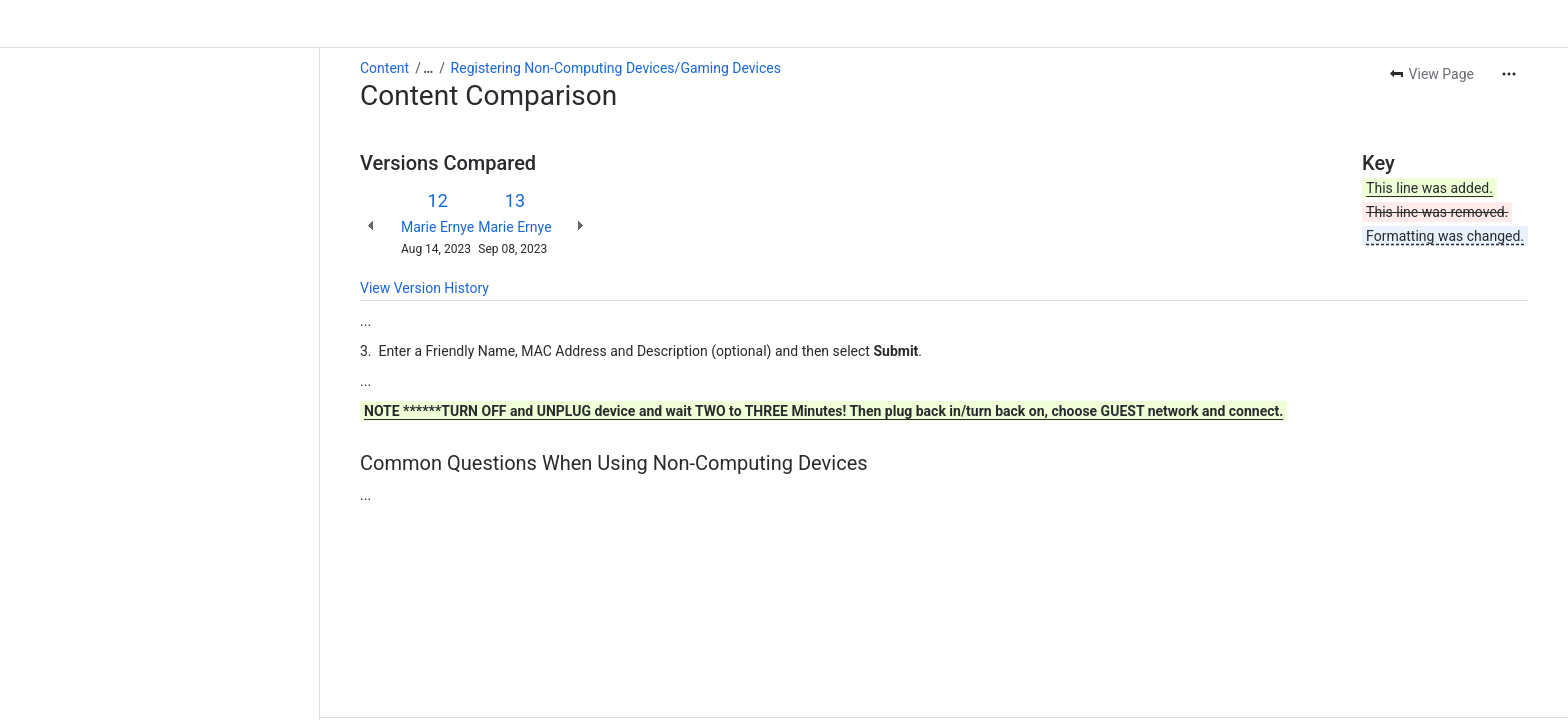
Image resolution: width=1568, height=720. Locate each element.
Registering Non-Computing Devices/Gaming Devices (616, 68)
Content (384, 68)
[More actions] (1509, 74)
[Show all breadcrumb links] (428, 68)
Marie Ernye (437, 227)
